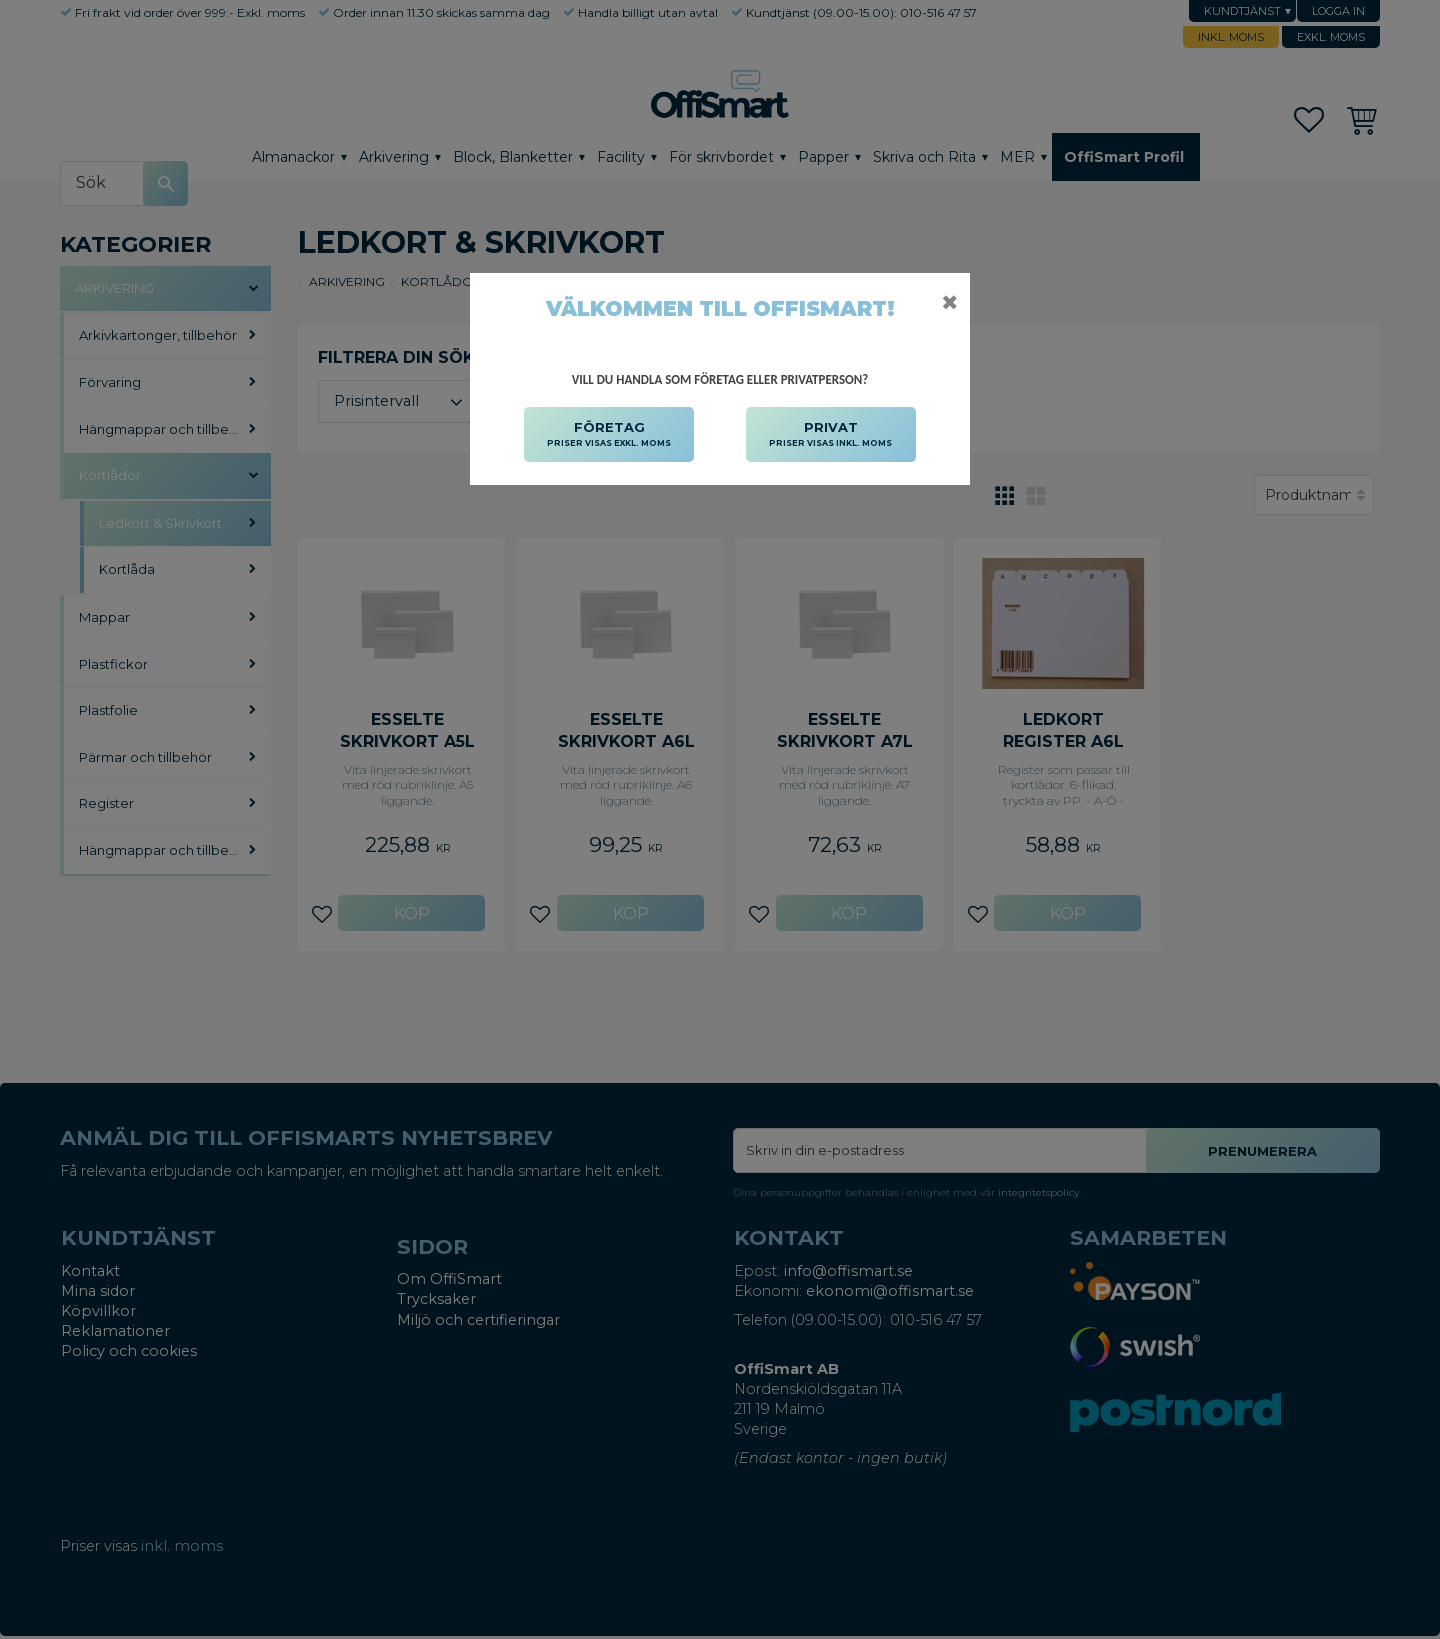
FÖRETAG (609, 435)
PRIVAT (830, 435)
